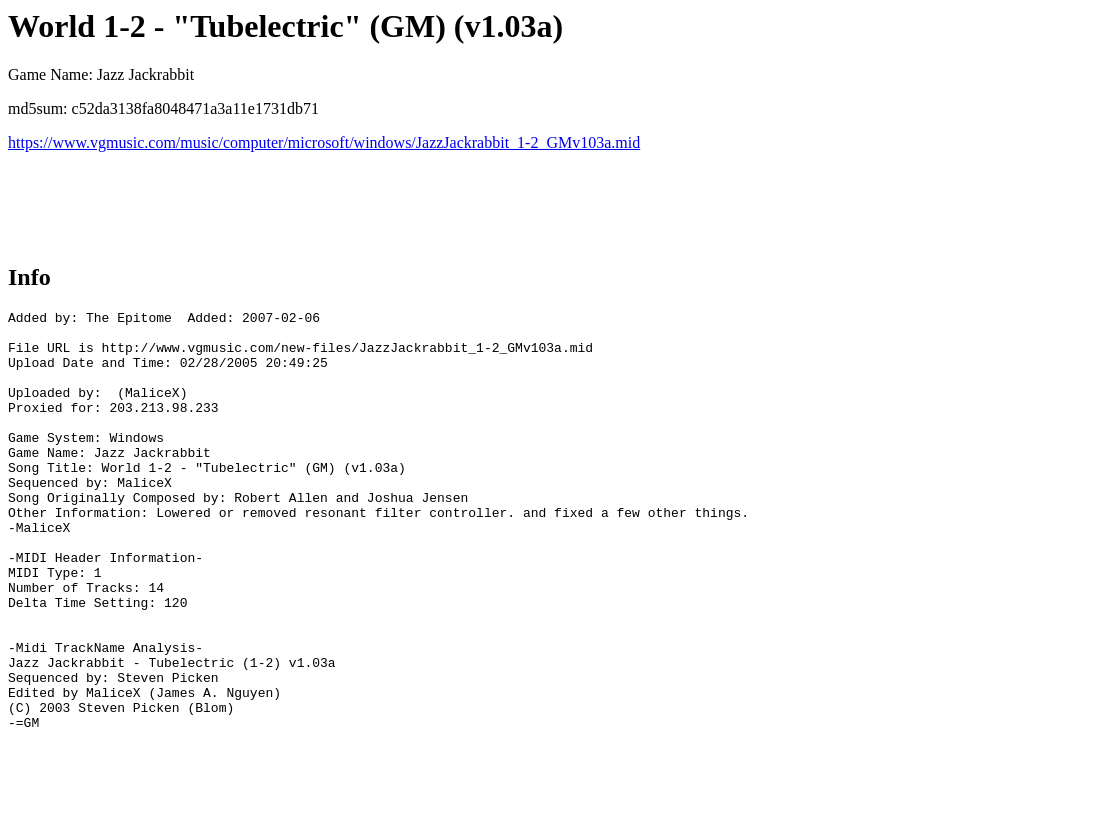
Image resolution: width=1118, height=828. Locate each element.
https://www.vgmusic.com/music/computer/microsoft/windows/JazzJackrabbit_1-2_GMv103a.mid (324, 142)
